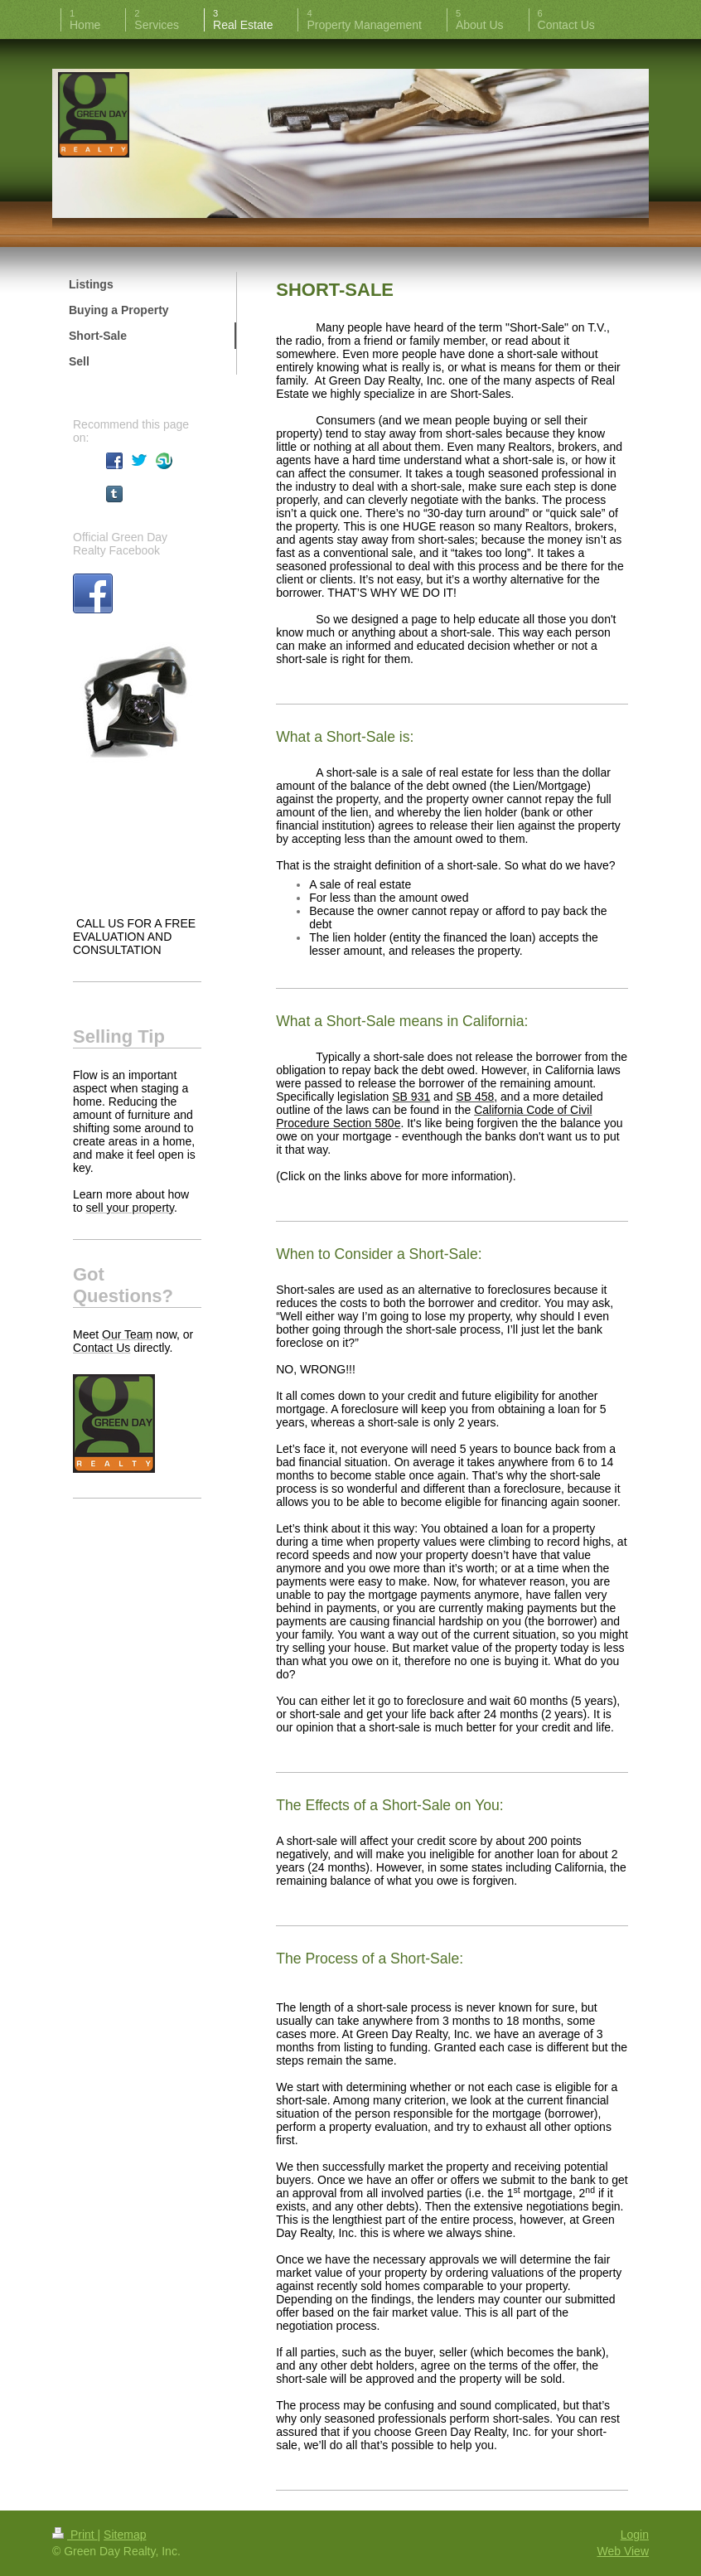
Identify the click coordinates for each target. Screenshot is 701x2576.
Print (75, 2534)
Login (635, 2534)
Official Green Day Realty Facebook (120, 543)
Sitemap (125, 2534)
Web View (623, 2551)
